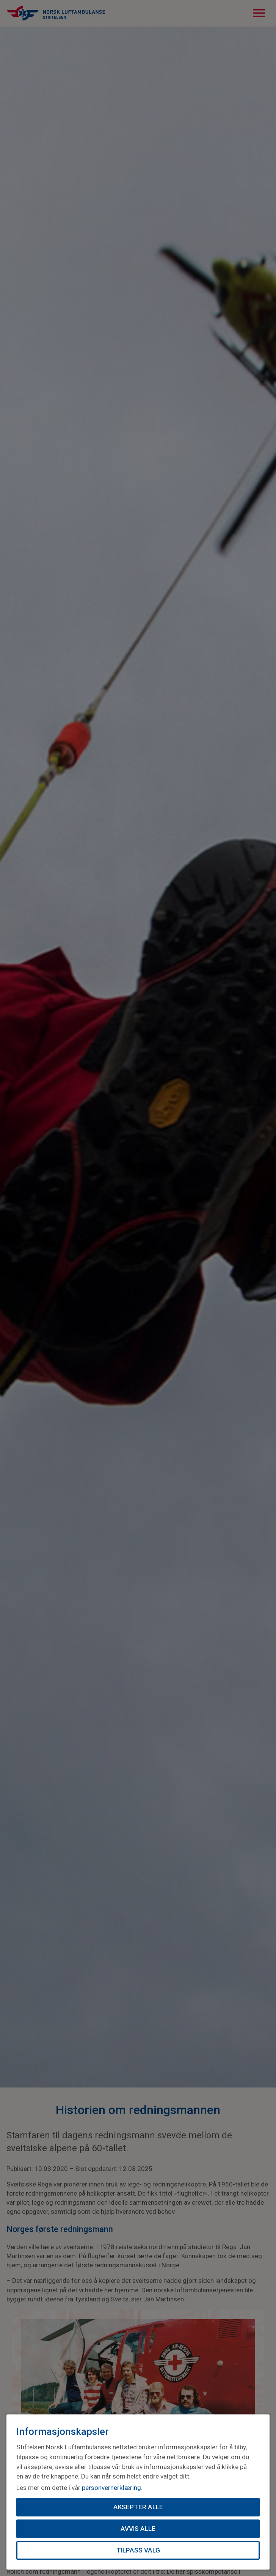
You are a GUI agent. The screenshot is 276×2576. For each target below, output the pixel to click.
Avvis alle (138, 2528)
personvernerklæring (111, 2487)
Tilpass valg (138, 2550)
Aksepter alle (138, 2506)
